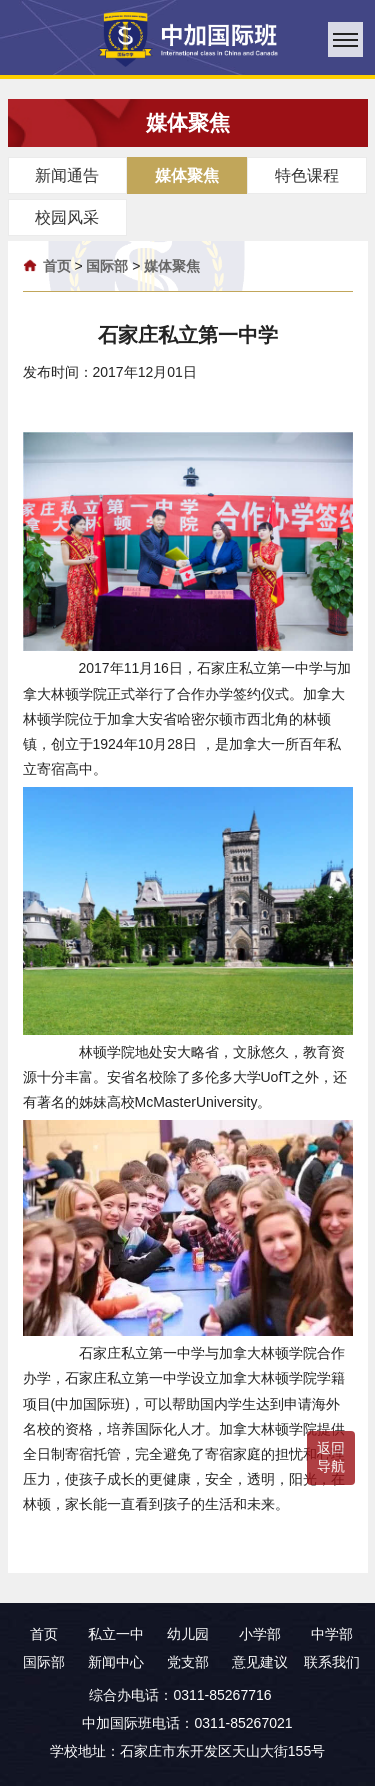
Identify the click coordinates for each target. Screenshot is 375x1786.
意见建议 (260, 1662)
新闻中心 (116, 1662)
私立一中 (116, 1634)
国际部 (107, 266)
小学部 (260, 1634)
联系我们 (332, 1662)
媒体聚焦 (172, 266)
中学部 (332, 1634)
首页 (57, 266)
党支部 (188, 1662)
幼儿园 (188, 1634)
